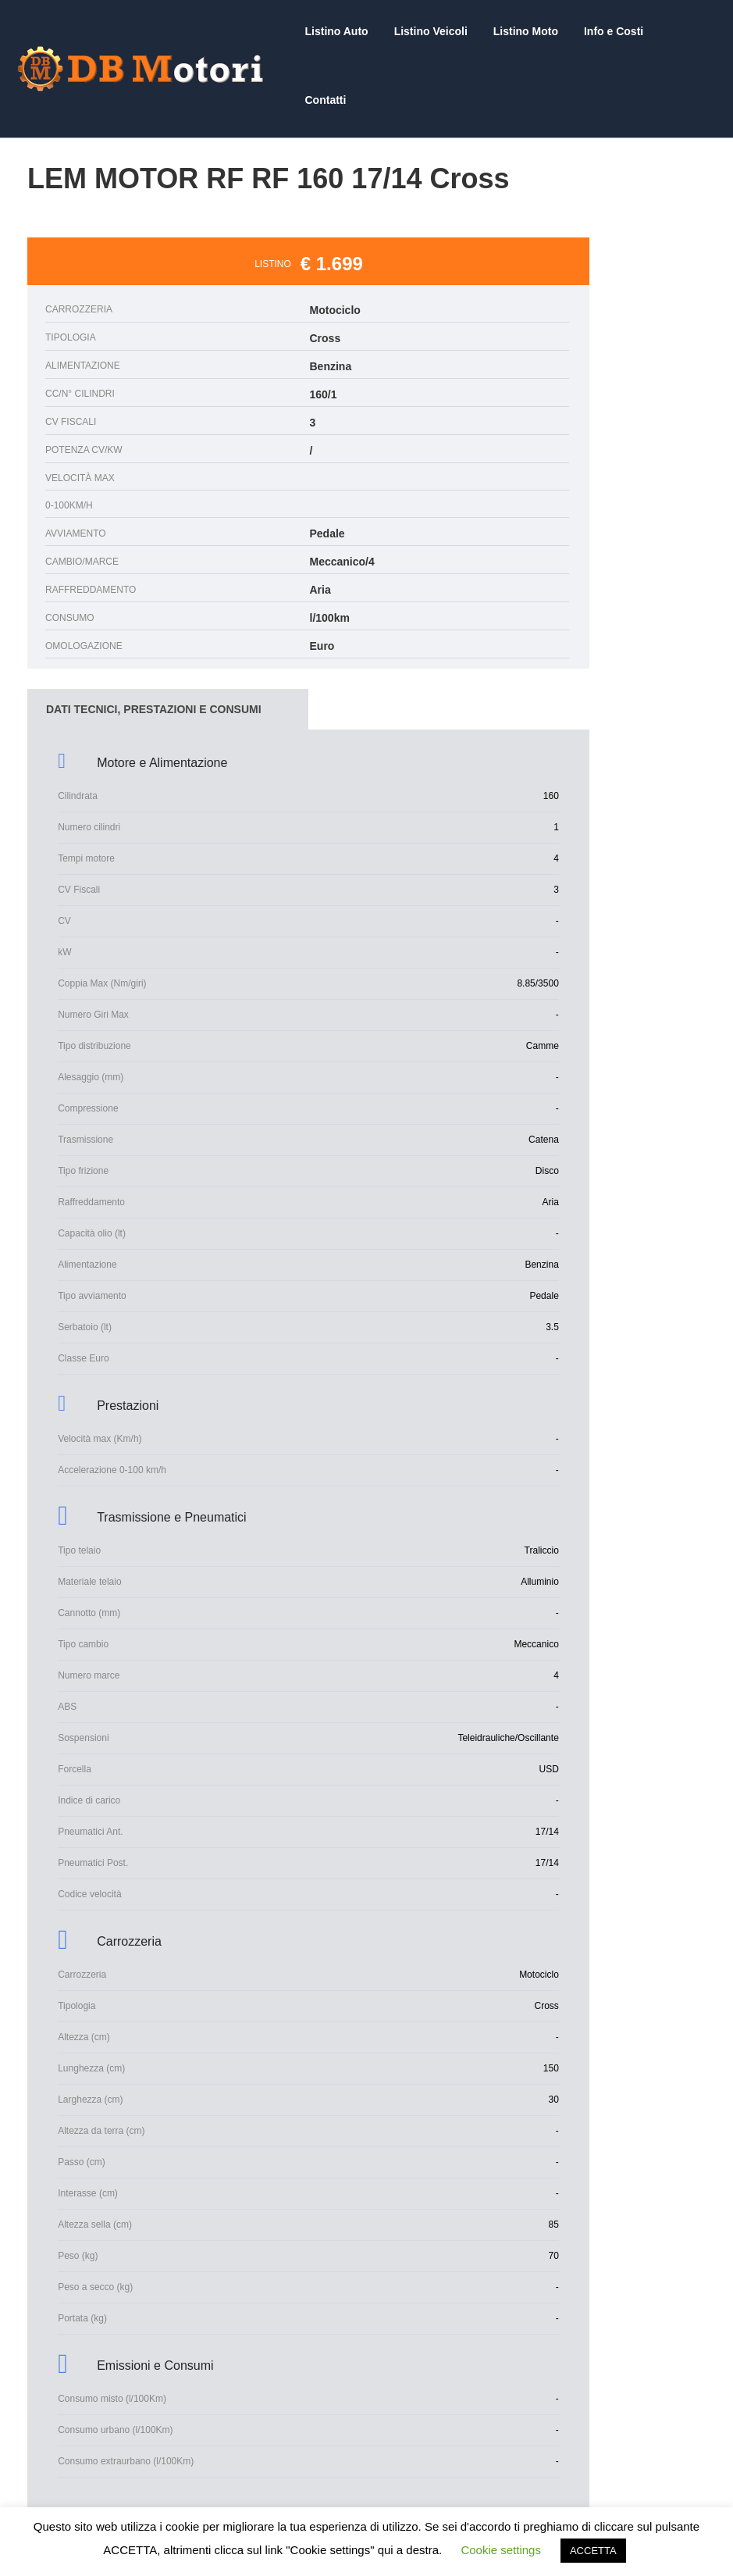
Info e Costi (613, 31)
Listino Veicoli (438, 31)
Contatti (685, 31)
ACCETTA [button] (593, 2550)
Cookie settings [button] (501, 2549)
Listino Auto (347, 31)
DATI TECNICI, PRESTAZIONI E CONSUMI (154, 640)
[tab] (167, 640)
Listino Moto (529, 31)
